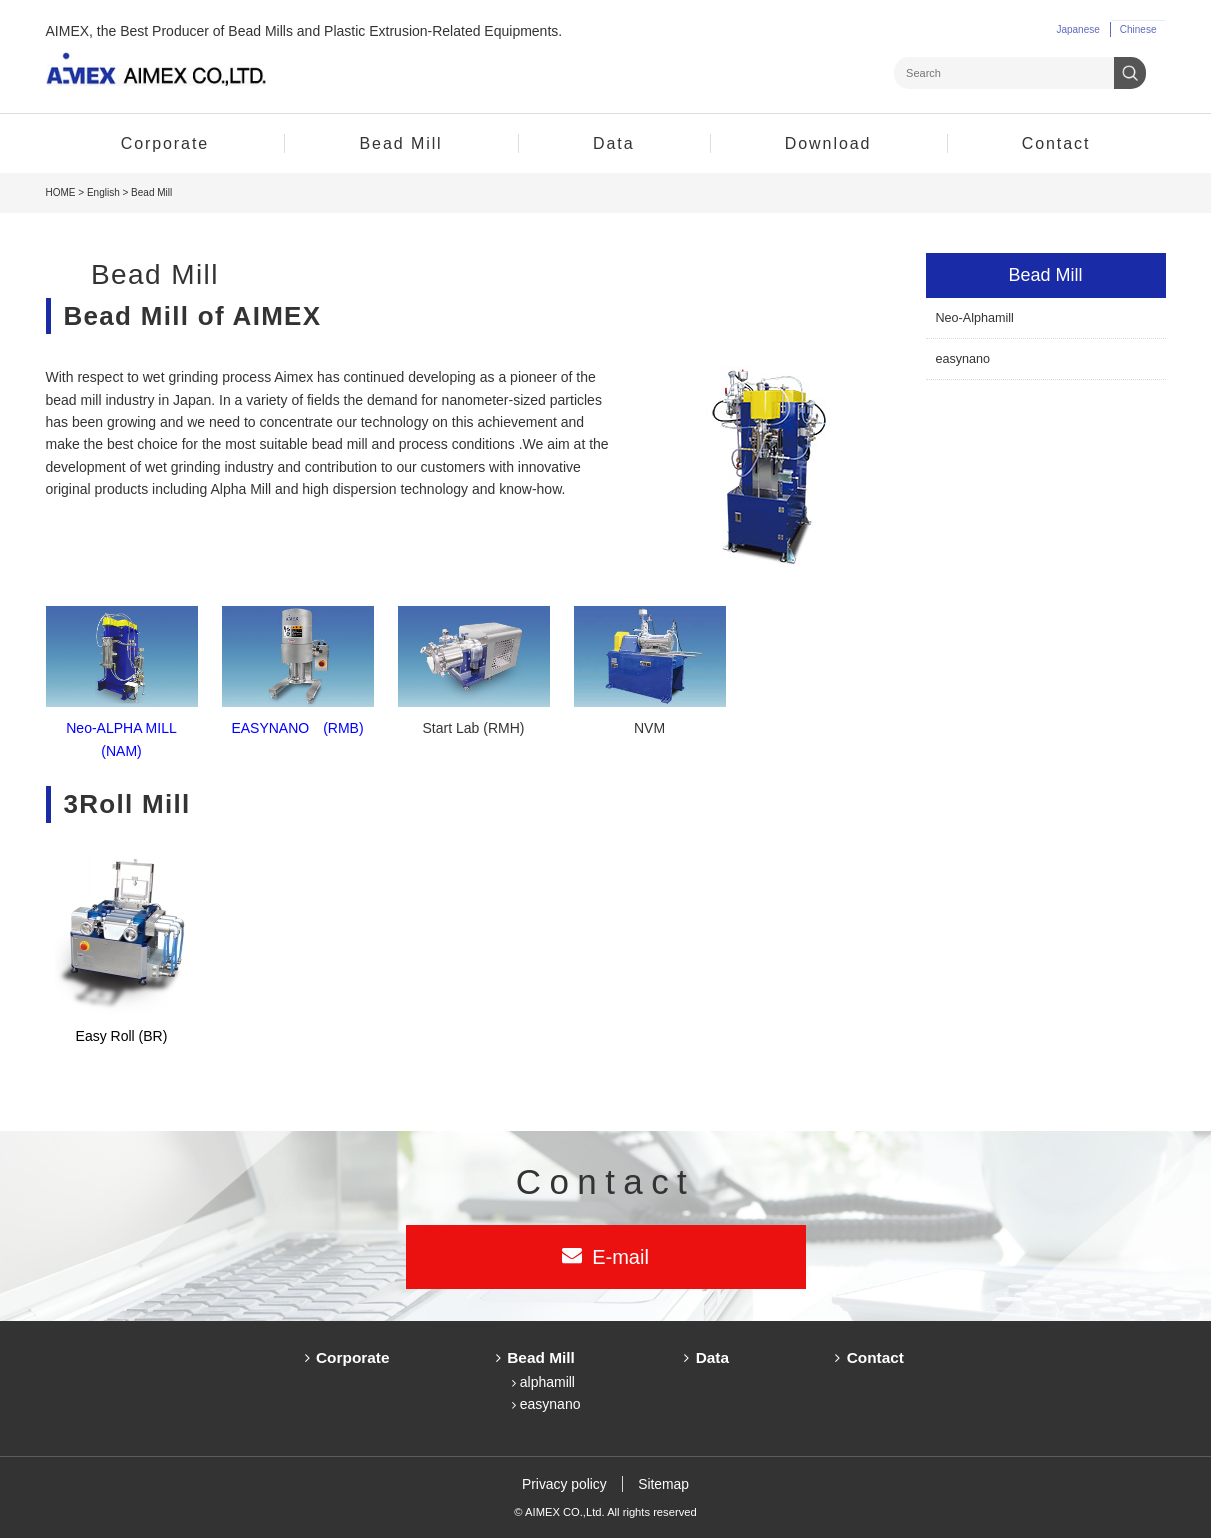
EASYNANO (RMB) (297, 728)
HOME (61, 192)
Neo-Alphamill (975, 318)
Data (613, 143)
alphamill (547, 1382)
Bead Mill (401, 143)
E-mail (620, 1257)
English (103, 192)
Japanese (1077, 29)
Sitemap (664, 1484)
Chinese (1138, 29)
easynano (963, 359)
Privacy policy (564, 1484)
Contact (1056, 143)
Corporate (165, 143)
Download (828, 143)
